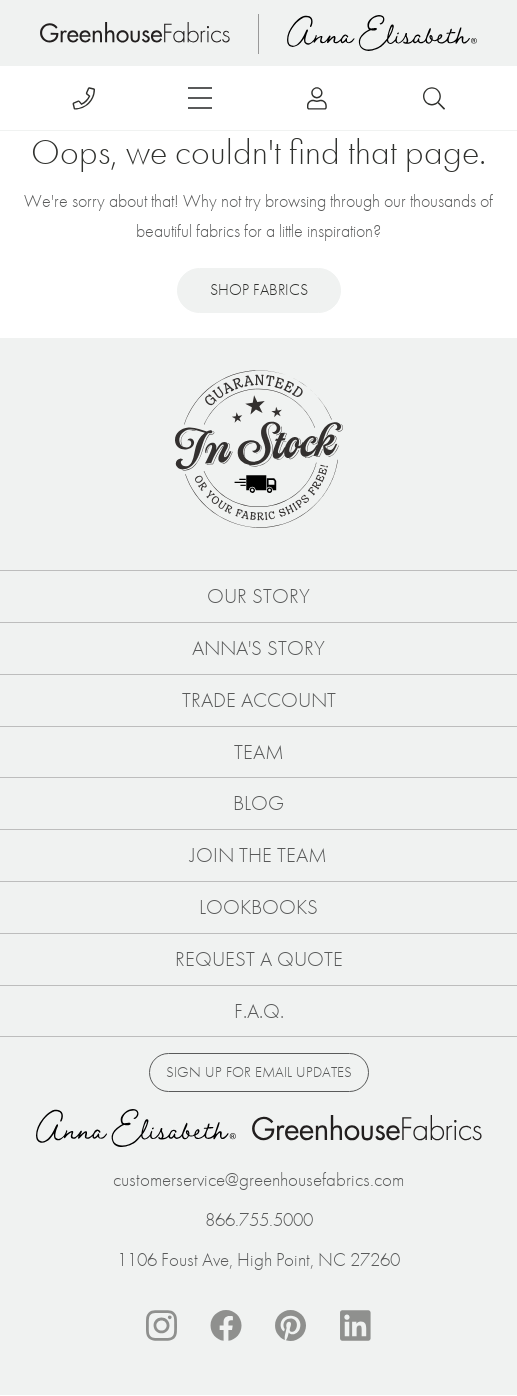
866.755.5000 (259, 1219)
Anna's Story (258, 648)
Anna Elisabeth (382, 33)
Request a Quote (259, 959)
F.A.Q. (259, 1011)
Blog (258, 803)
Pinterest (291, 1326)
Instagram (161, 1326)
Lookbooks (258, 907)
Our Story (258, 596)
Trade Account (259, 700)
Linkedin (356, 1326)
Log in (317, 98)
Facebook (226, 1326)
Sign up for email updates (259, 1072)
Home (135, 33)
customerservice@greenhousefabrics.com (258, 1179)
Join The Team (258, 855)
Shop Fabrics (259, 289)
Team (259, 752)
